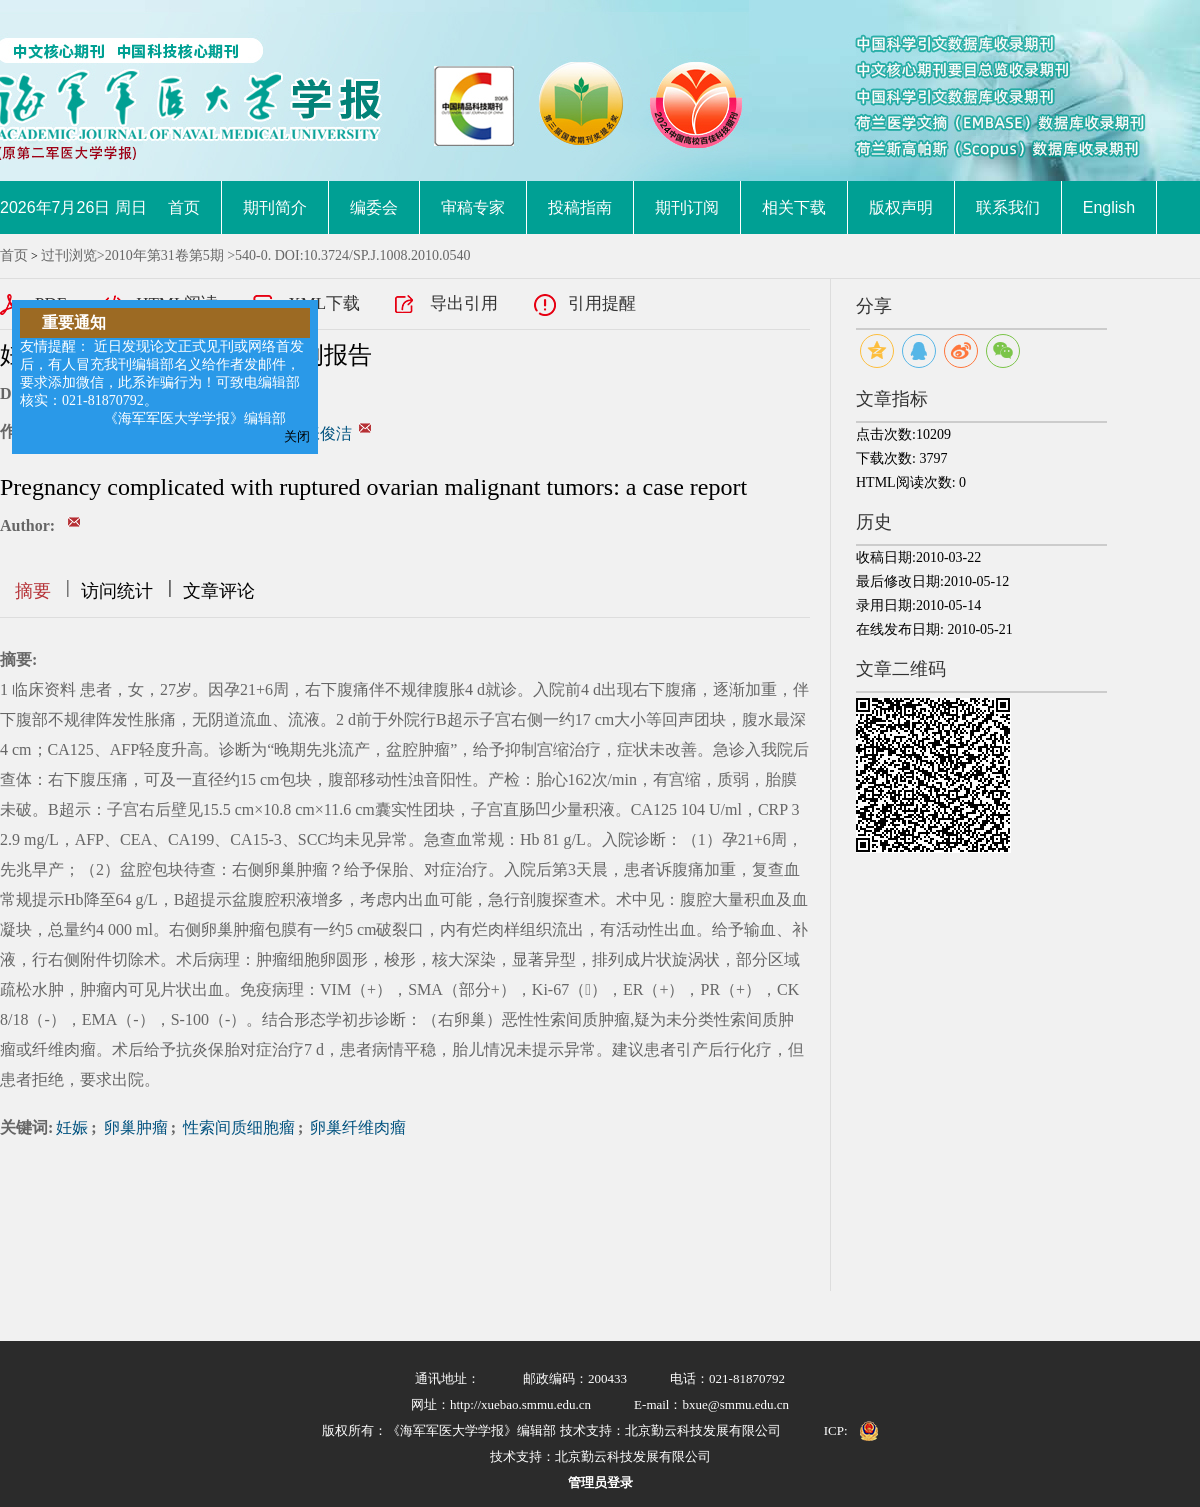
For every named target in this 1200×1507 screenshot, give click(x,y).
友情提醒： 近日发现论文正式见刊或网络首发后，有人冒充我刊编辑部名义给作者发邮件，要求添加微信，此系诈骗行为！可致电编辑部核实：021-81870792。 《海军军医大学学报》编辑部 (162, 382)
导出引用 (464, 303)
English (1109, 207)
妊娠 (72, 1127)
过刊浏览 (69, 255)
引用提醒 (602, 303)
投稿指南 (580, 207)
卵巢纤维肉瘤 (356, 1127)
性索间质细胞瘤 (237, 1127)
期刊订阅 (687, 207)
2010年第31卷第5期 (164, 255)
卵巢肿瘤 (134, 1127)
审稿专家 (473, 207)
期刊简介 (275, 207)
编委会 (374, 207)
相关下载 (794, 207)
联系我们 (1008, 207)
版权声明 (901, 207)
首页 (184, 207)
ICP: (836, 1430)
